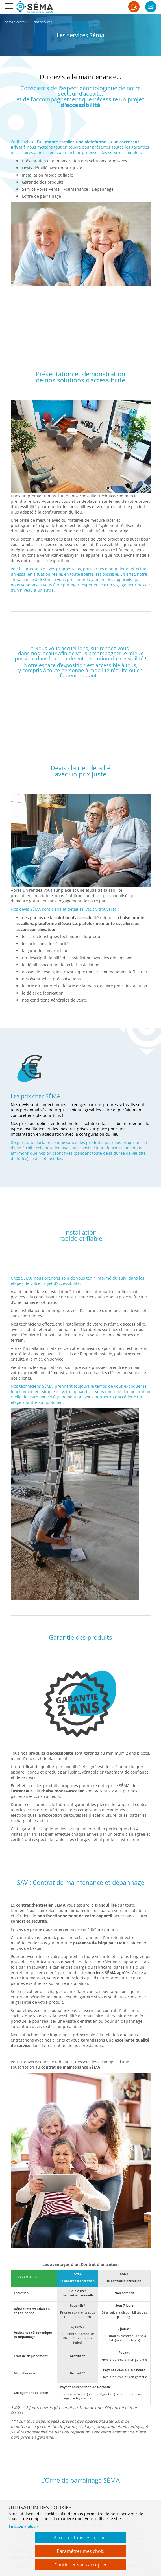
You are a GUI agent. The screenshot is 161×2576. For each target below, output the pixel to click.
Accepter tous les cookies (81, 2537)
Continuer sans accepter (81, 2565)
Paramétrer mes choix (80, 2551)
